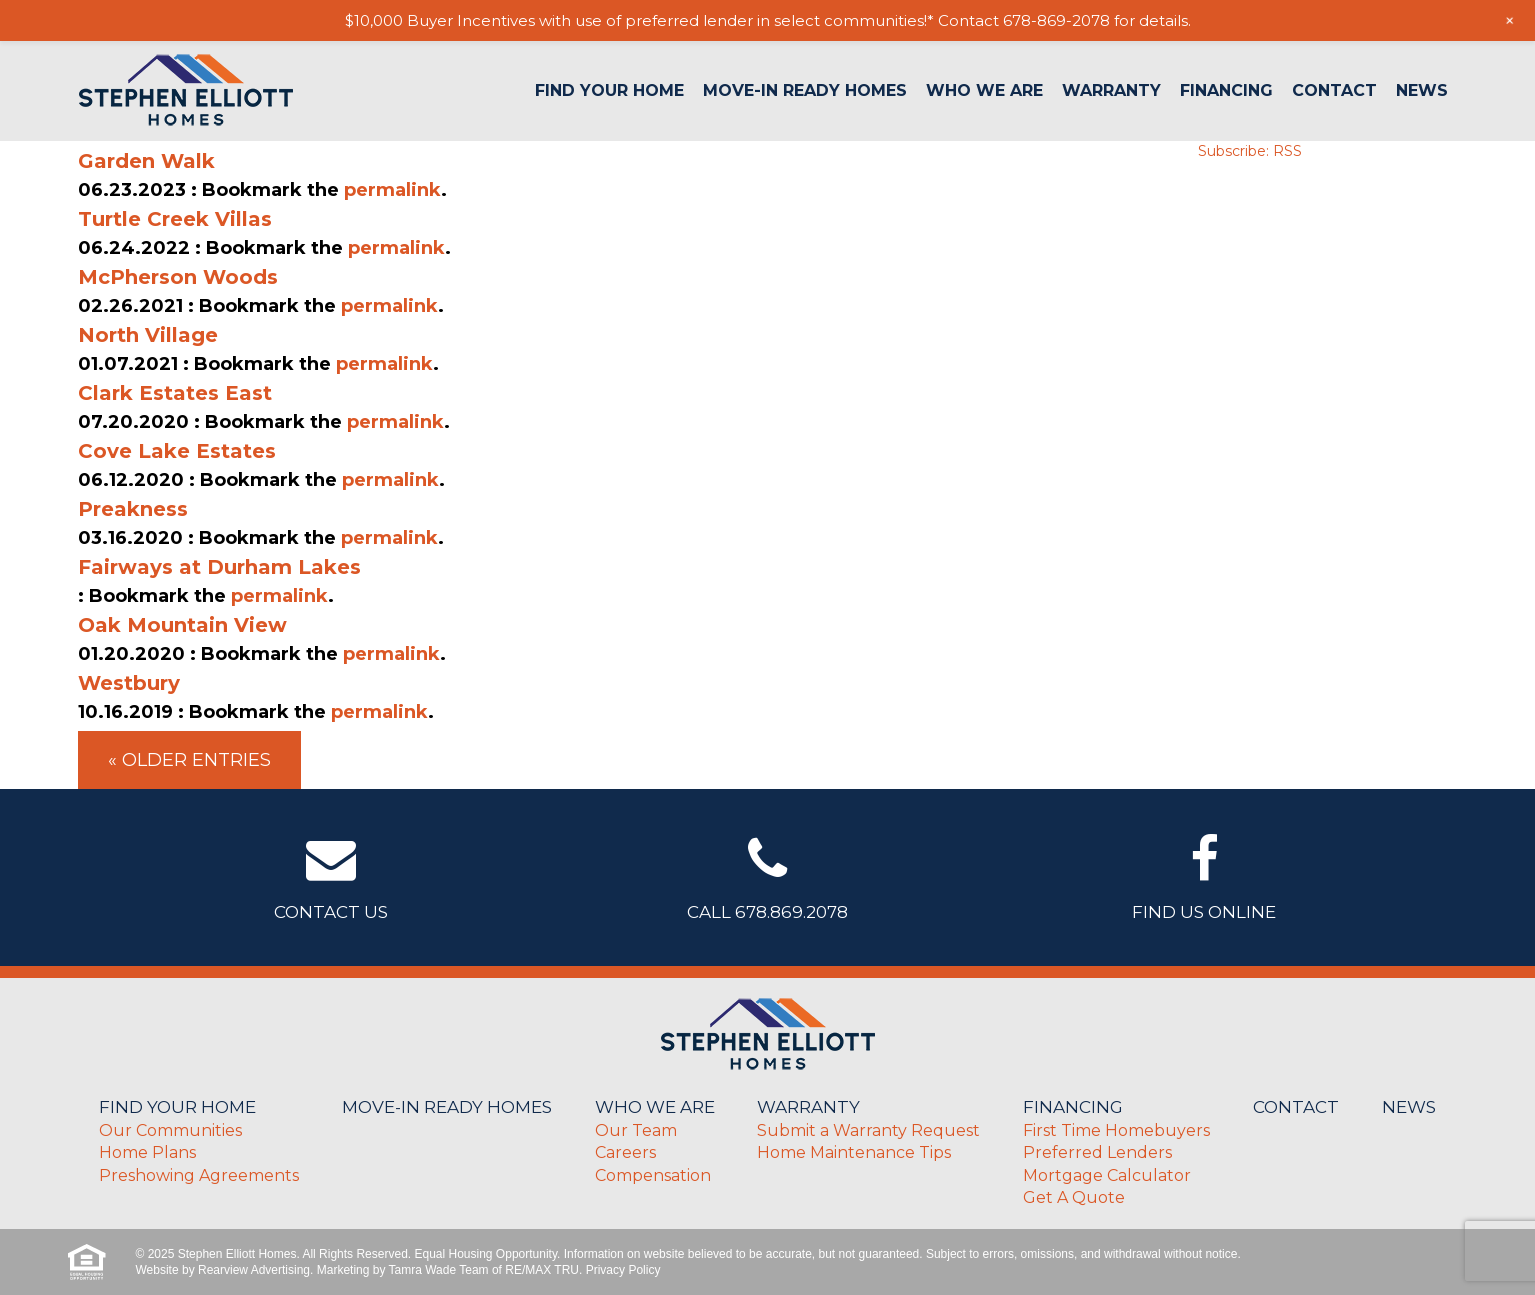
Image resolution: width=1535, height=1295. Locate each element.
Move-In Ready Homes (805, 91)
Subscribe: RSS (1250, 151)
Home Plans (147, 1152)
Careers (625, 1152)
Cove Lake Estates (177, 451)
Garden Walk (146, 161)
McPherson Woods (178, 277)
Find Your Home (609, 91)
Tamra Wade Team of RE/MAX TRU (484, 1270)
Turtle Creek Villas (175, 219)
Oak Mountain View (182, 625)
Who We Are (984, 91)
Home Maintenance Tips (854, 1152)
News (1422, 91)
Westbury (129, 683)
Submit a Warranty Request (868, 1130)
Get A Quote (1074, 1197)
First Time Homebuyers (1116, 1130)
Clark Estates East (175, 393)
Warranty (1111, 91)
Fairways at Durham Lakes (219, 567)
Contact (1334, 91)
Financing (1226, 91)
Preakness (133, 509)
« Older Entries (189, 760)
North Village (148, 335)
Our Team (636, 1130)
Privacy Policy (623, 1270)
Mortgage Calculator (1107, 1175)
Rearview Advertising (254, 1270)
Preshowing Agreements (199, 1175)
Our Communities (170, 1130)
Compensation (653, 1175)
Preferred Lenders (1097, 1152)
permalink (392, 190)
